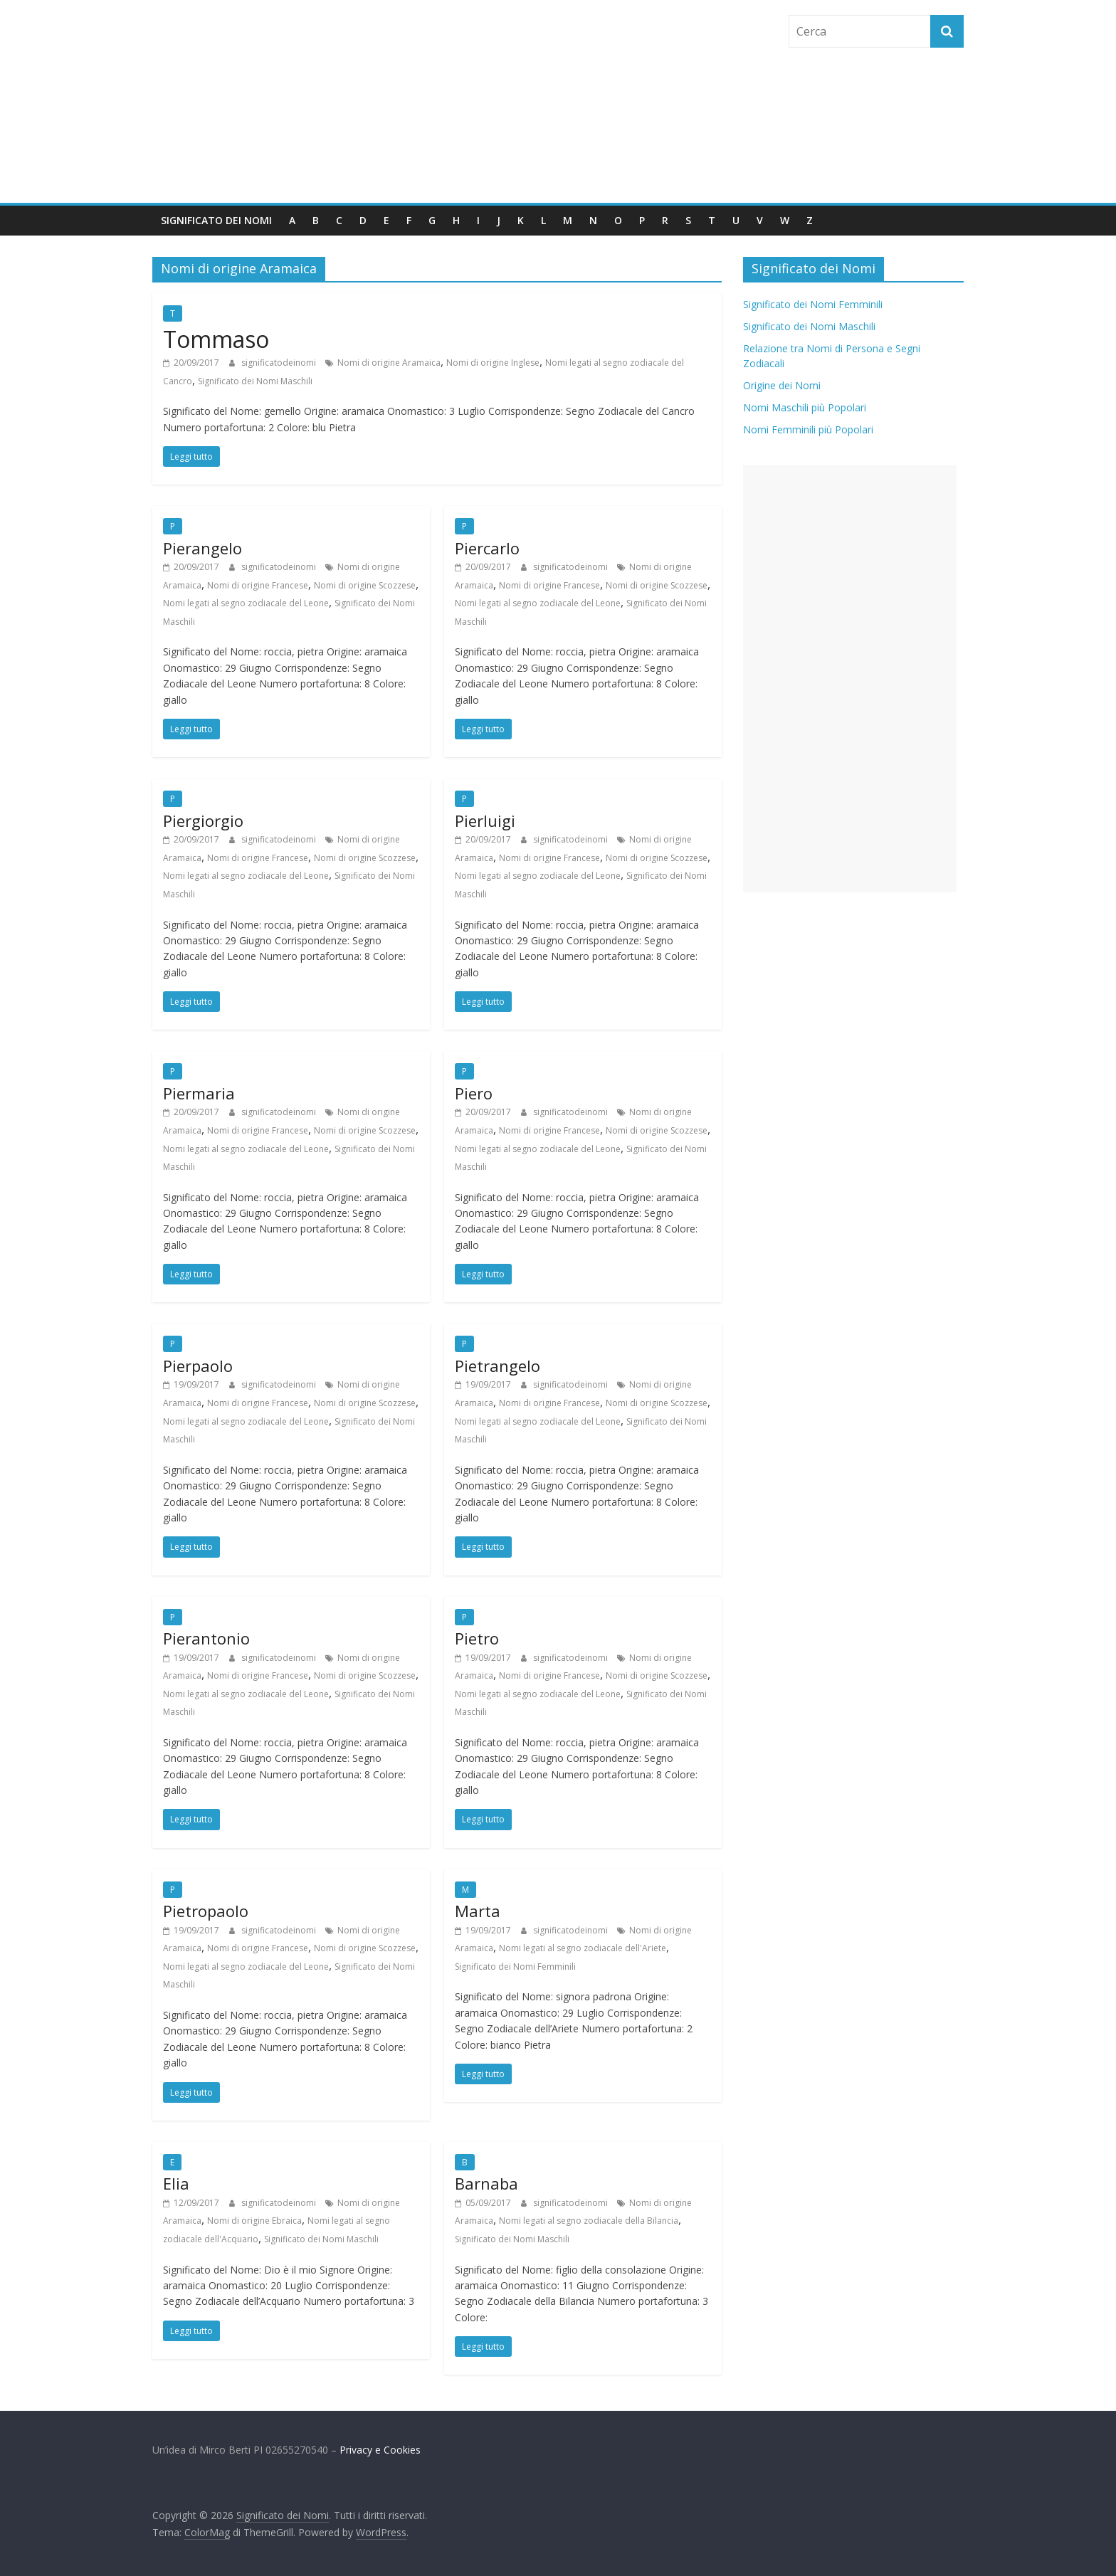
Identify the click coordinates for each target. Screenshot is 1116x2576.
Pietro (477, 1638)
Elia (176, 2183)
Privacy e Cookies (380, 2449)
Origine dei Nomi (782, 385)
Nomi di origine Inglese (492, 363)
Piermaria (199, 1093)
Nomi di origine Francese (257, 585)
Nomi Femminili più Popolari (808, 429)
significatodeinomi (279, 363)
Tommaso (216, 339)
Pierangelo (202, 548)
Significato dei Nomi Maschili (255, 381)
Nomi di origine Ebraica (254, 2221)
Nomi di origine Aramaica (389, 363)
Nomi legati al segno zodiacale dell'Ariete (582, 1948)
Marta (477, 1910)
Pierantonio (206, 1638)
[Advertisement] (850, 678)
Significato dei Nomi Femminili (515, 1966)
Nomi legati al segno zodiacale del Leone (246, 603)
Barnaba (486, 2183)
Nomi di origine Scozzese (365, 585)
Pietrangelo (497, 1365)
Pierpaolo (198, 1365)
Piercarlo (487, 548)
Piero (474, 1093)
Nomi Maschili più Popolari (804, 407)
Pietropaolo (205, 1910)
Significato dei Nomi (216, 220)
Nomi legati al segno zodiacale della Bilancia (588, 2221)
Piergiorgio (203, 820)
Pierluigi (485, 820)
